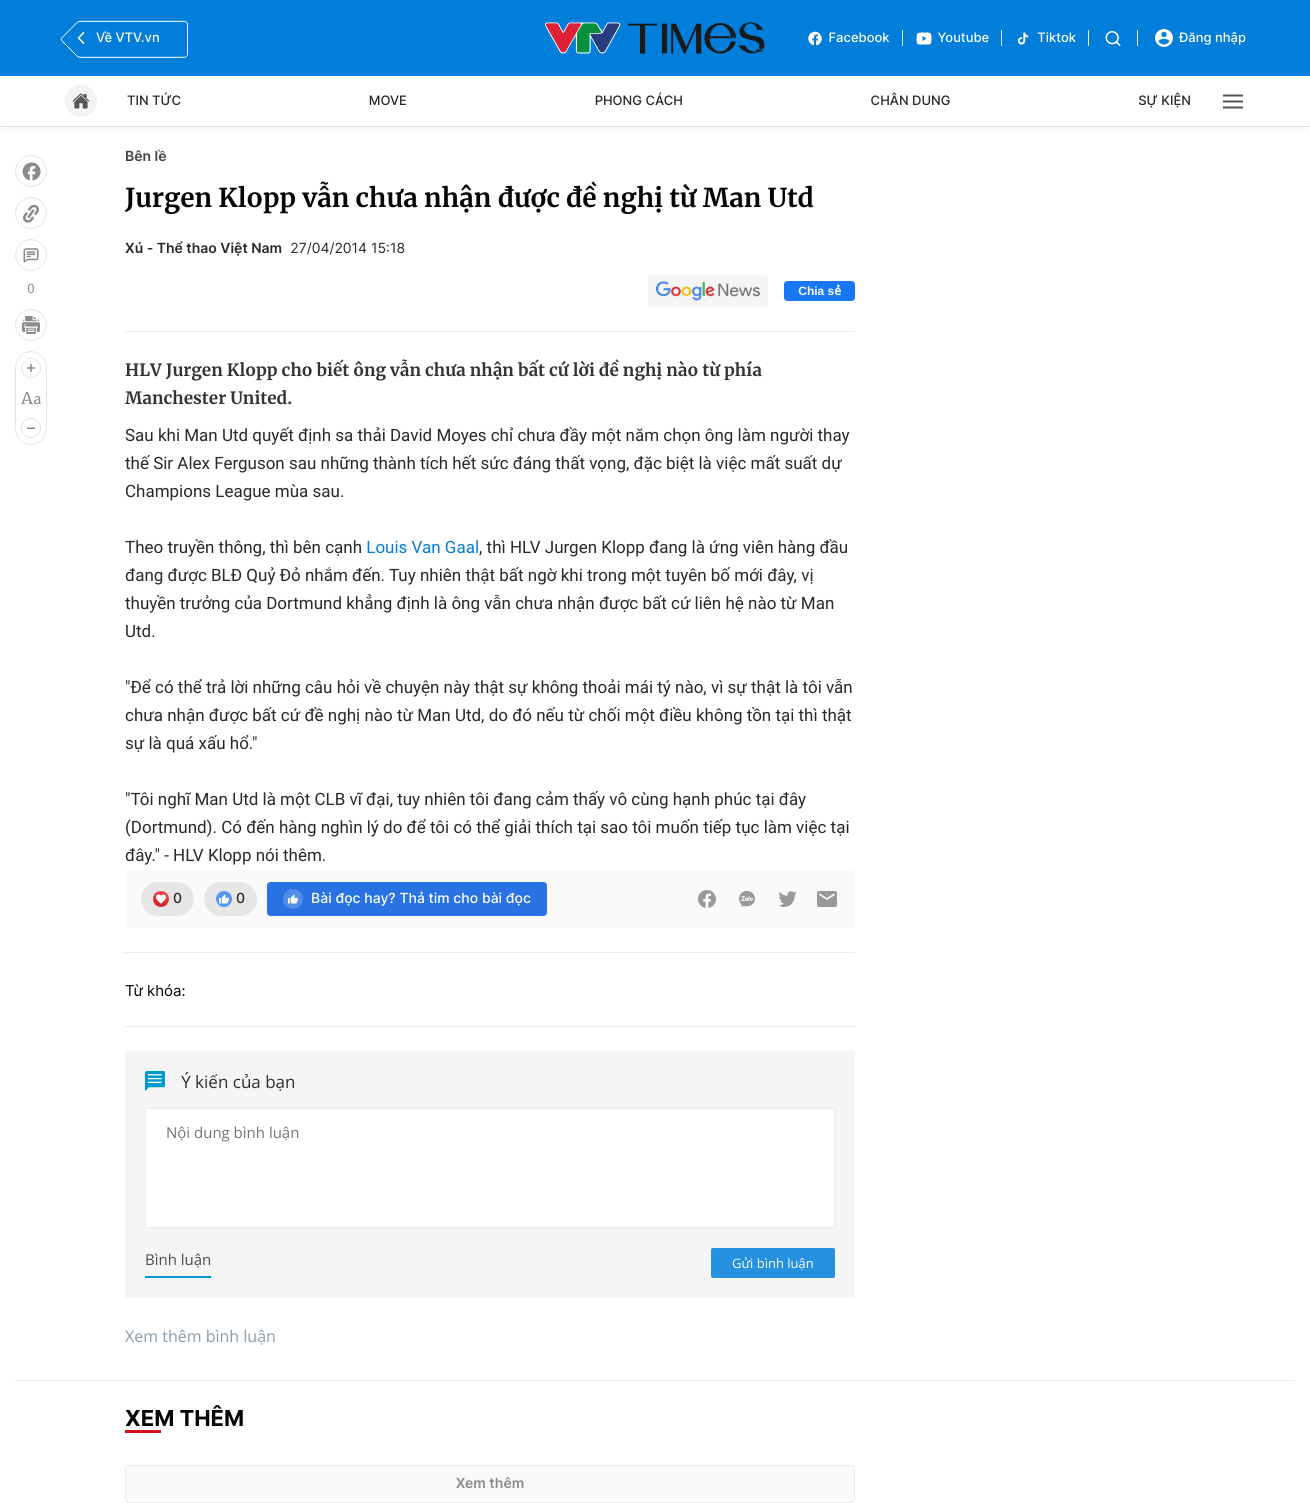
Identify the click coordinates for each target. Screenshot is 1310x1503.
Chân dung (911, 101)
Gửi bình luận (773, 1263)
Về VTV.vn (116, 38)
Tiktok (1045, 38)
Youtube (952, 38)
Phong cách (639, 101)
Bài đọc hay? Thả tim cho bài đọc (407, 899)
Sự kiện (1164, 101)
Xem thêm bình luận (200, 1336)
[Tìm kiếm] (1113, 38)
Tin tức (154, 101)
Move (388, 101)
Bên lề (145, 156)
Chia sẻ (819, 291)
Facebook (848, 38)
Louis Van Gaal (422, 548)
